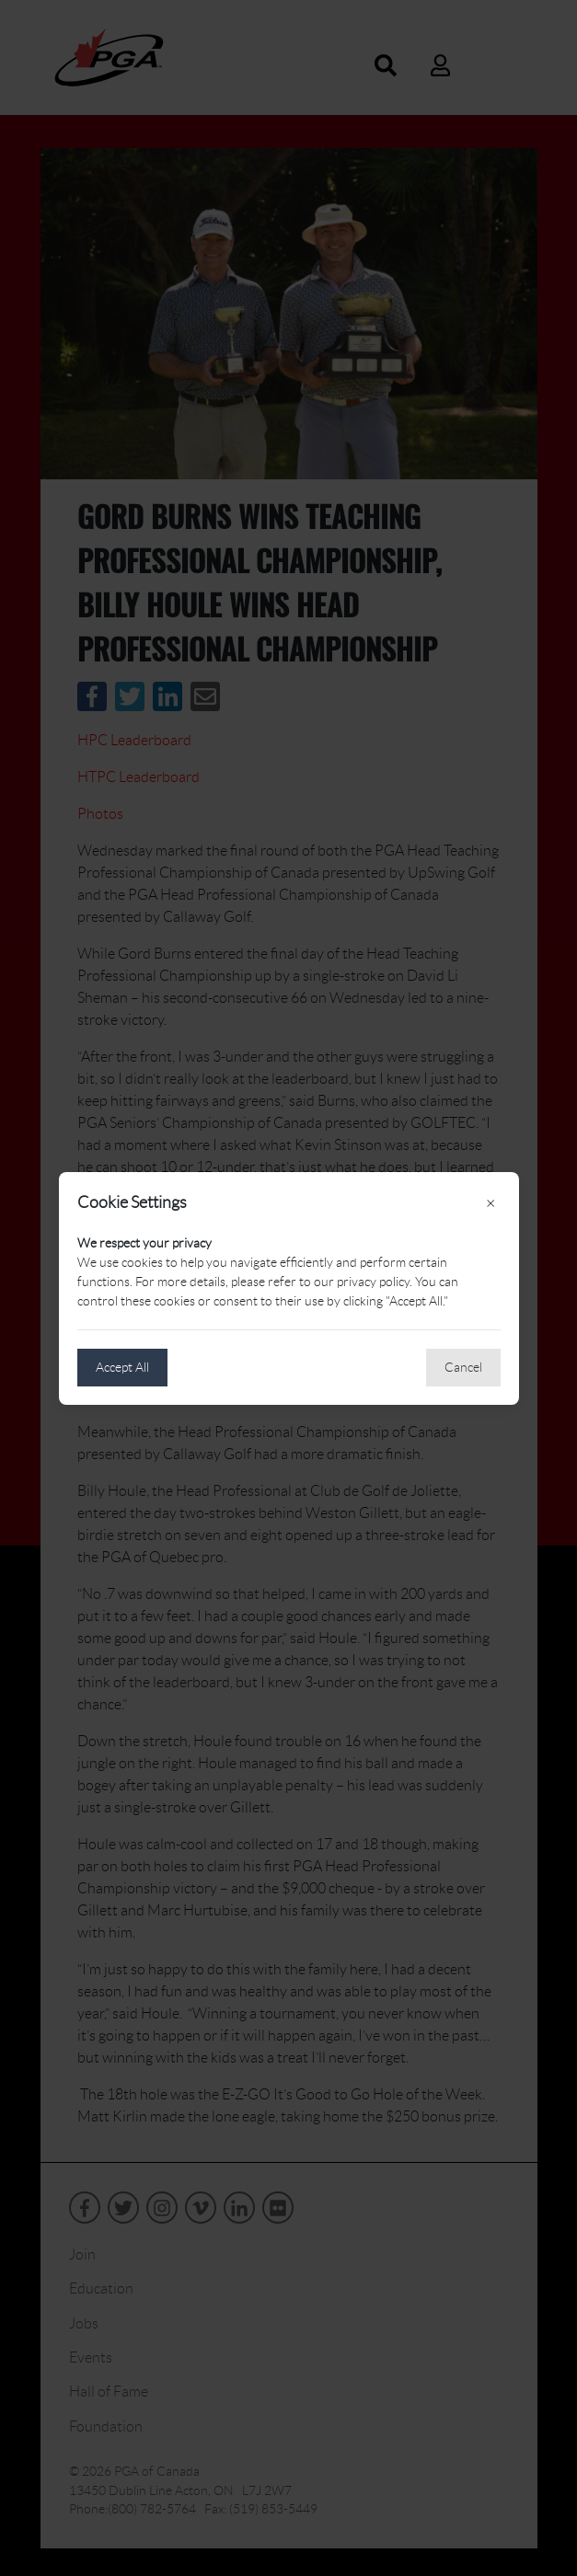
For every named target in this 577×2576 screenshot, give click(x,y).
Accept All (122, 1367)
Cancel (463, 1367)
